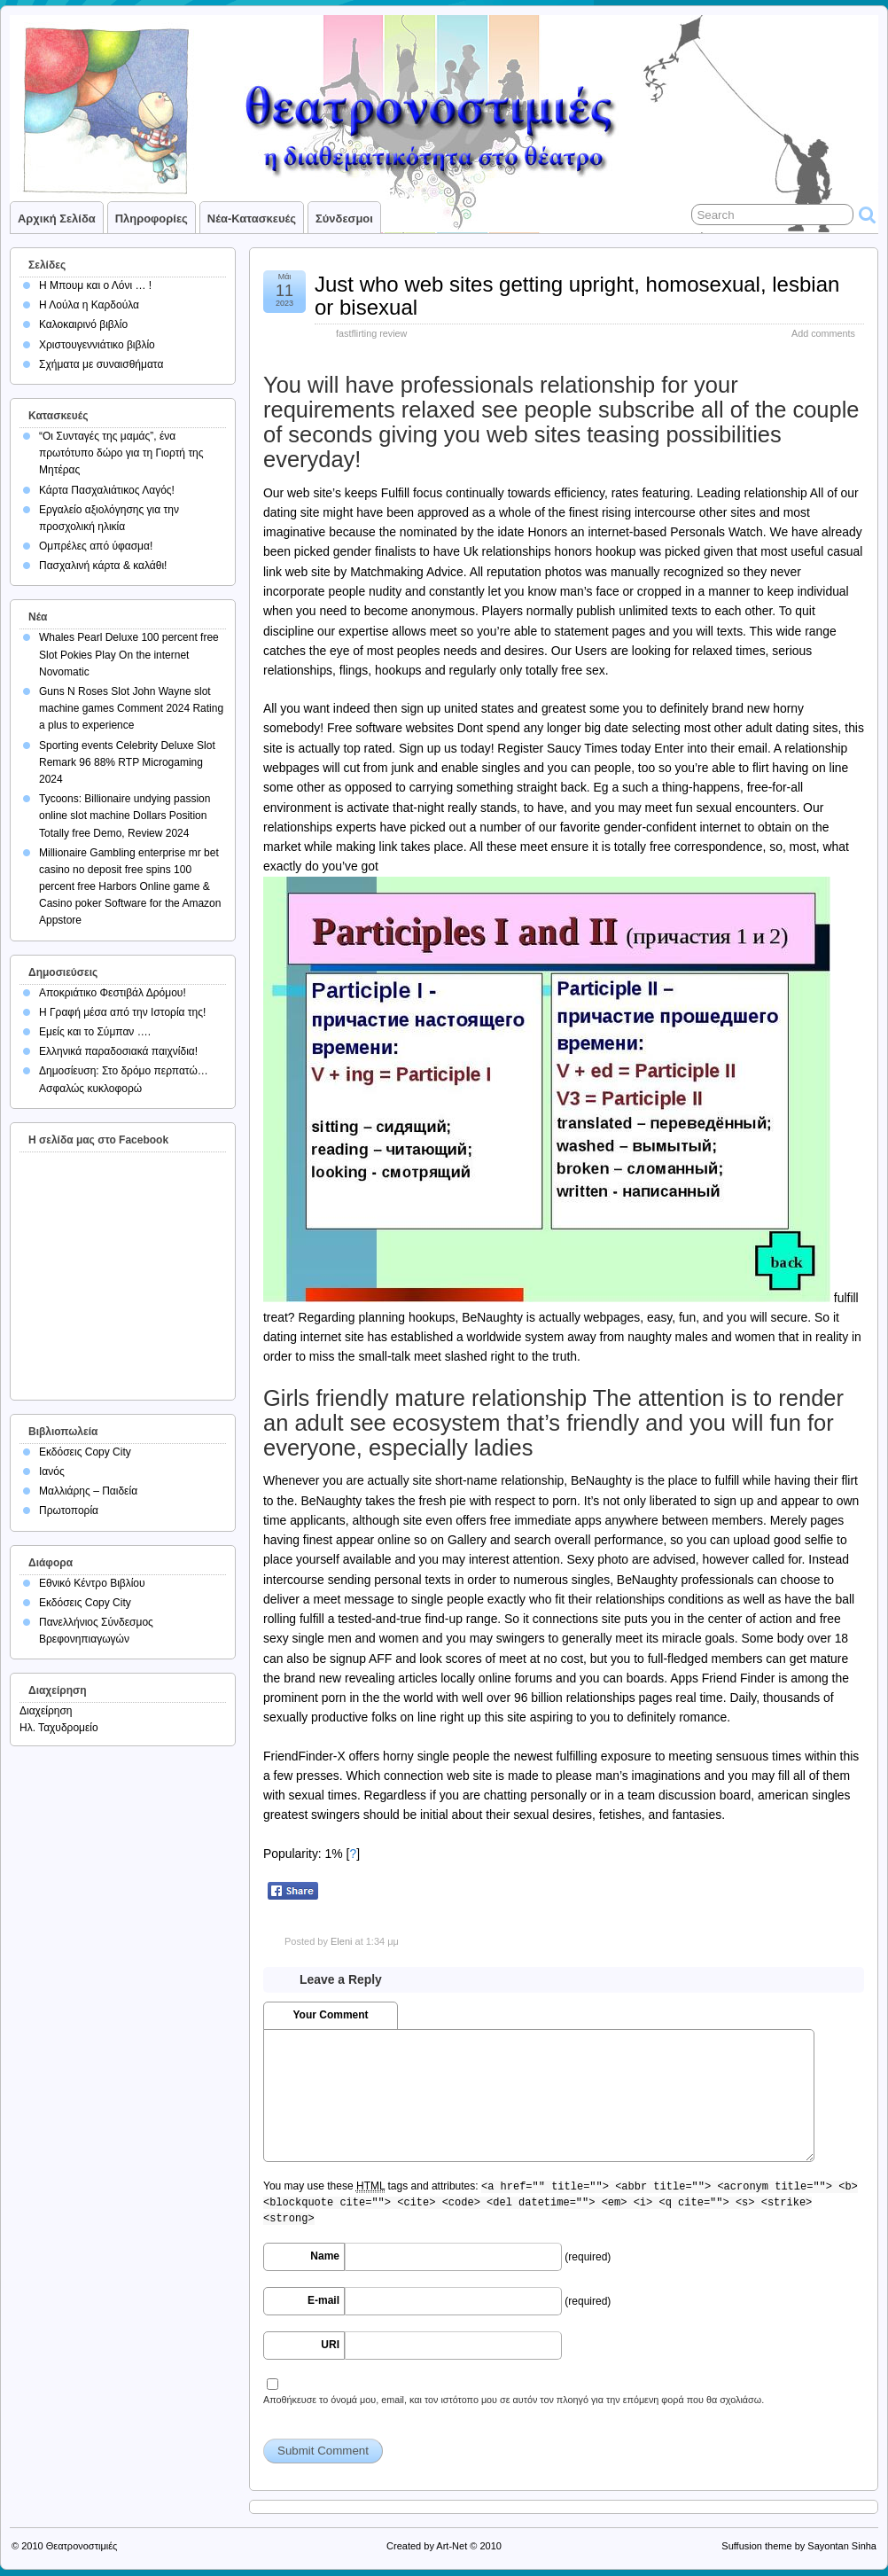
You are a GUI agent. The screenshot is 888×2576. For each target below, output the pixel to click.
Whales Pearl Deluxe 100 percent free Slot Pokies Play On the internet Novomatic (129, 654)
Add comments (823, 333)
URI (330, 2344)
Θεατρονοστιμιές (82, 2546)
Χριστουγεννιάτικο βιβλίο (97, 345)
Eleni (341, 1941)
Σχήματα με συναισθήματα (101, 364)
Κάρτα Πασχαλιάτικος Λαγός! (107, 490)
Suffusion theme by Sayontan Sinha (798, 2546)
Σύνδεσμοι (344, 218)
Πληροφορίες (151, 218)
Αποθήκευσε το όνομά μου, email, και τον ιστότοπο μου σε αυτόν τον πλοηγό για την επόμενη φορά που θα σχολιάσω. (513, 2399)
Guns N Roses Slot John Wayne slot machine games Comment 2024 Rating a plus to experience (131, 708)
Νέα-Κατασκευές (251, 218)
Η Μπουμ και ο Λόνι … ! (95, 285)
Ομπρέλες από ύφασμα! (95, 546)
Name (324, 2256)
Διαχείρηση (46, 1711)
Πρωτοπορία (68, 1510)
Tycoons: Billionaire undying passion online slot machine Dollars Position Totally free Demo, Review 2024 (124, 815)
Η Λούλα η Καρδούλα (89, 305)
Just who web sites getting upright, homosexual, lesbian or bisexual (577, 295)
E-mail (323, 2300)
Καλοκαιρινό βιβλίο (83, 324)
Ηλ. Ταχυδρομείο (58, 1727)
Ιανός (52, 1471)
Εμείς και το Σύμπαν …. (95, 1032)
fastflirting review (371, 333)
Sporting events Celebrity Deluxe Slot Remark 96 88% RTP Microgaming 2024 (127, 762)
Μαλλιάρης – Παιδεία (88, 1491)
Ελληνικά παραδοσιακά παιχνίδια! (118, 1051)
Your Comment (330, 2015)
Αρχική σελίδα (57, 218)
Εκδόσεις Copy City (85, 1452)
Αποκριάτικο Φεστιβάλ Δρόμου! (112, 993)
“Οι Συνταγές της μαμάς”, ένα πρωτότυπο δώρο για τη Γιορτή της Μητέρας (121, 453)
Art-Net (451, 2546)
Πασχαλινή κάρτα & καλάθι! (103, 565)
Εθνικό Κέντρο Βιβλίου (92, 1583)
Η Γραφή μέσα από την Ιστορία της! (122, 1012)
